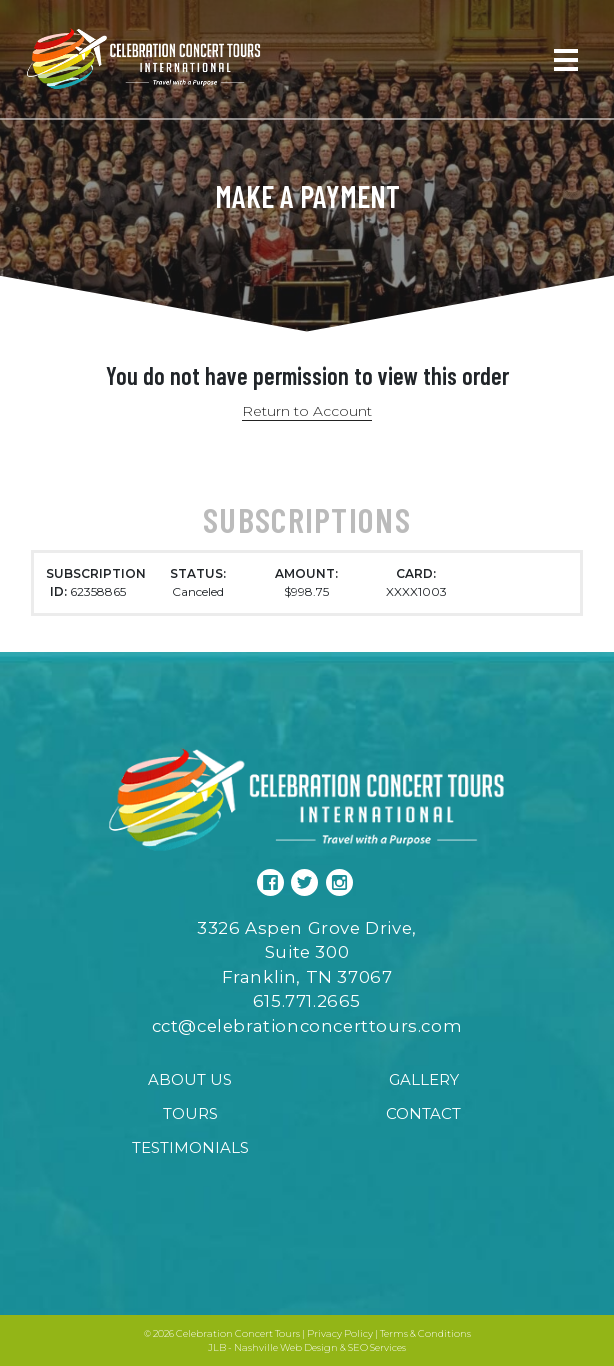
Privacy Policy (340, 1333)
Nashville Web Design (286, 1347)
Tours (190, 1113)
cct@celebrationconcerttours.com (307, 1026)
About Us (190, 1079)
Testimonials (190, 1147)
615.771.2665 (307, 1001)
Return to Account (307, 411)
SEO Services (377, 1347)
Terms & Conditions (425, 1333)
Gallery (424, 1079)
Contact (423, 1113)
